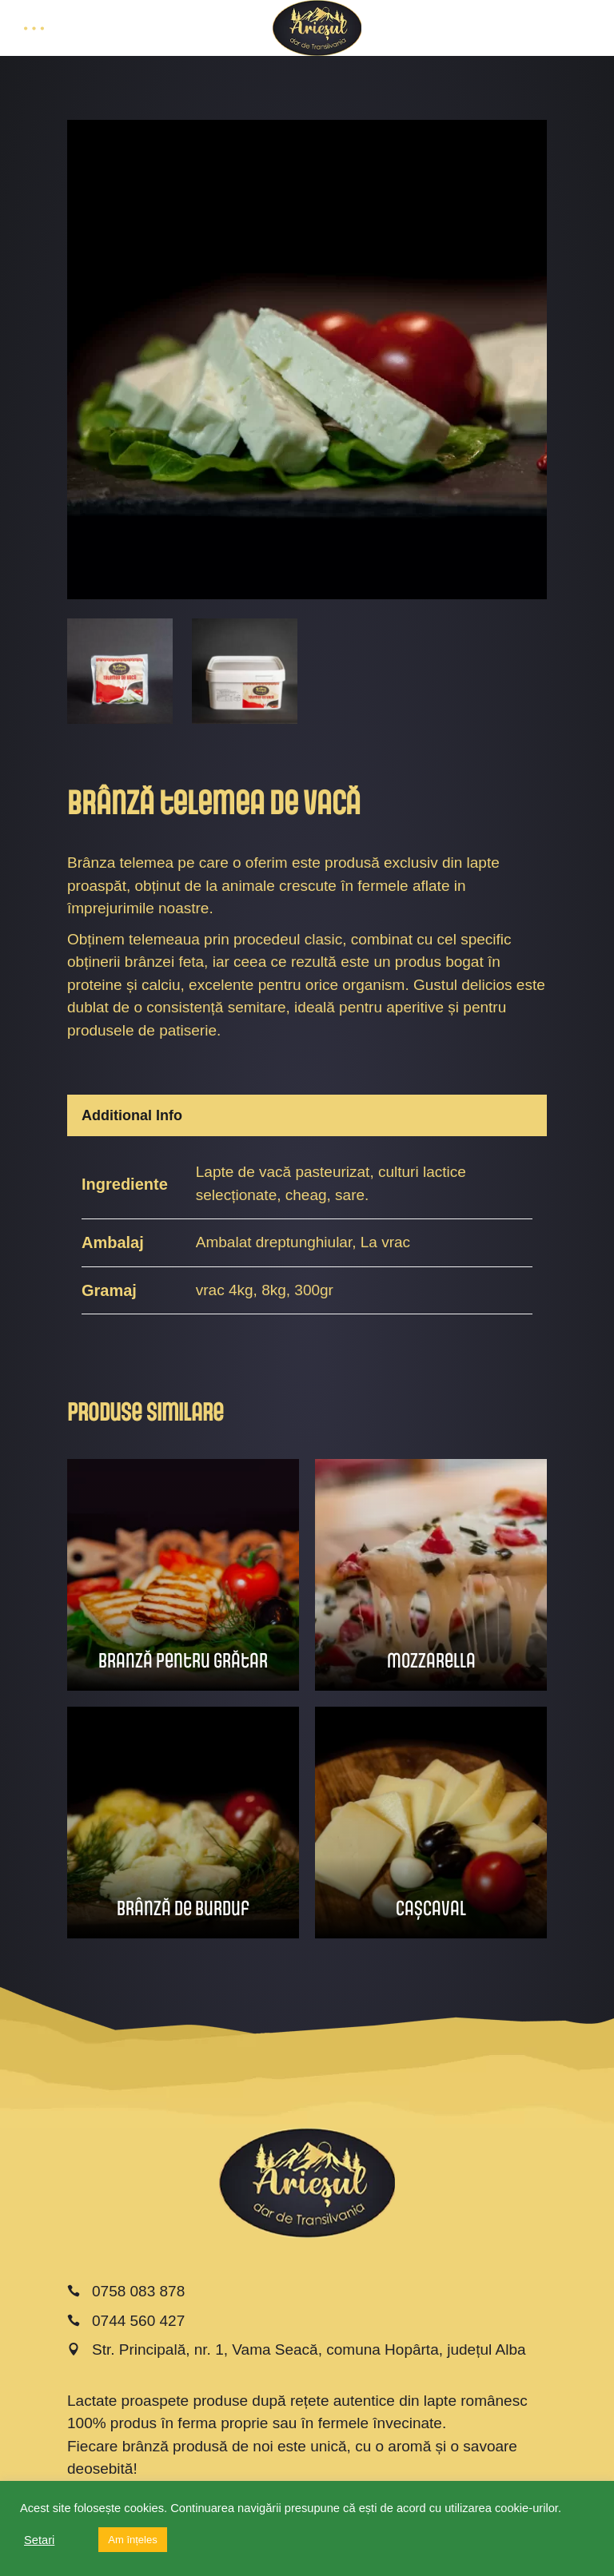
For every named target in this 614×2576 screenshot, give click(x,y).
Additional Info (132, 1115)
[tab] (307, 1115)
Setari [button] (39, 2540)
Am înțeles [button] (132, 2540)
